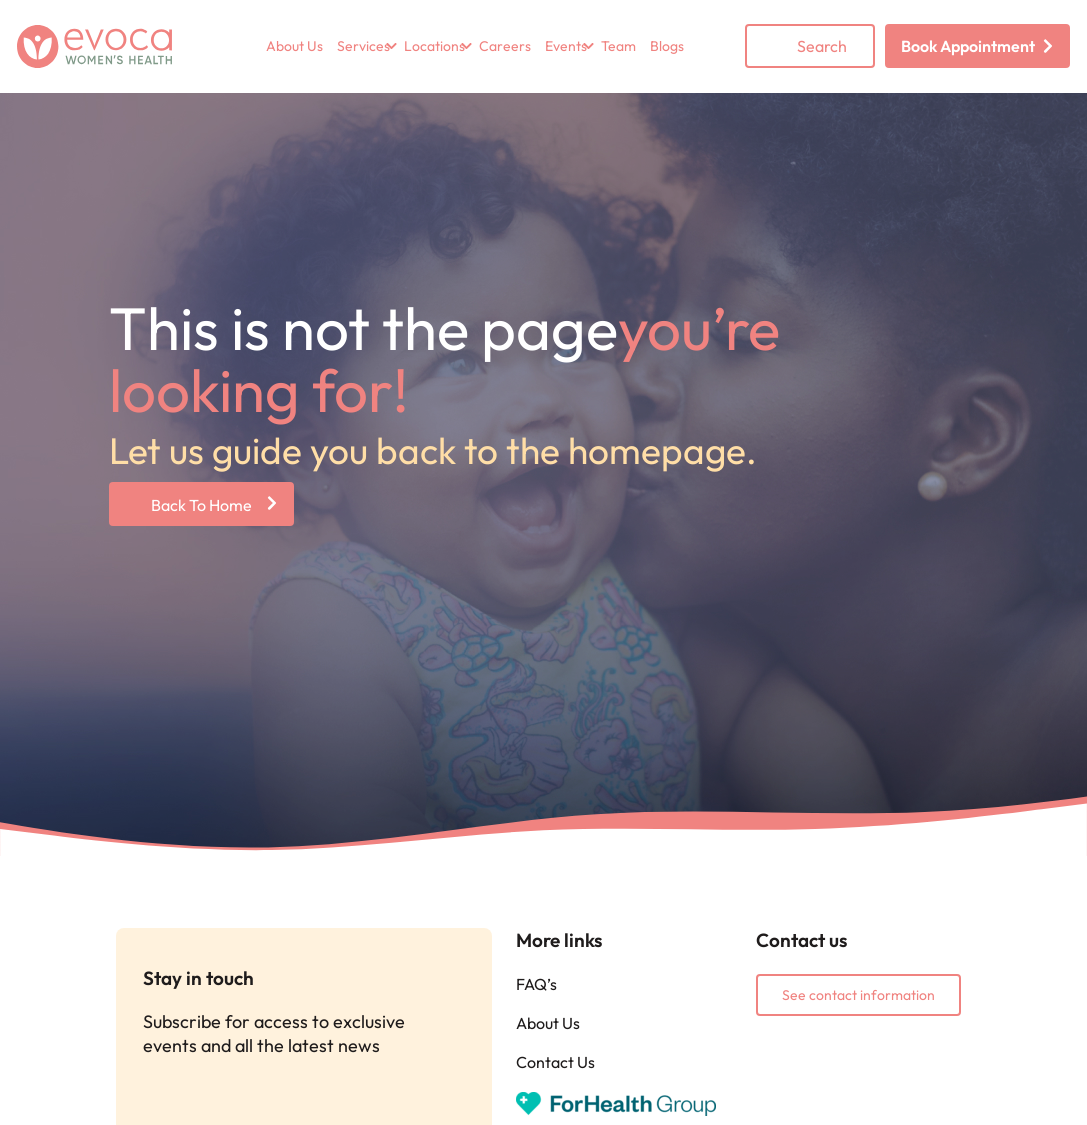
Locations (434, 46)
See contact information (858, 995)
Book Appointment (968, 46)
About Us (294, 46)
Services (363, 46)
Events (566, 46)
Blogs (667, 46)
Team (618, 46)
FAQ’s (536, 984)
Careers (505, 46)
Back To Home (201, 505)
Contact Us (555, 1062)
